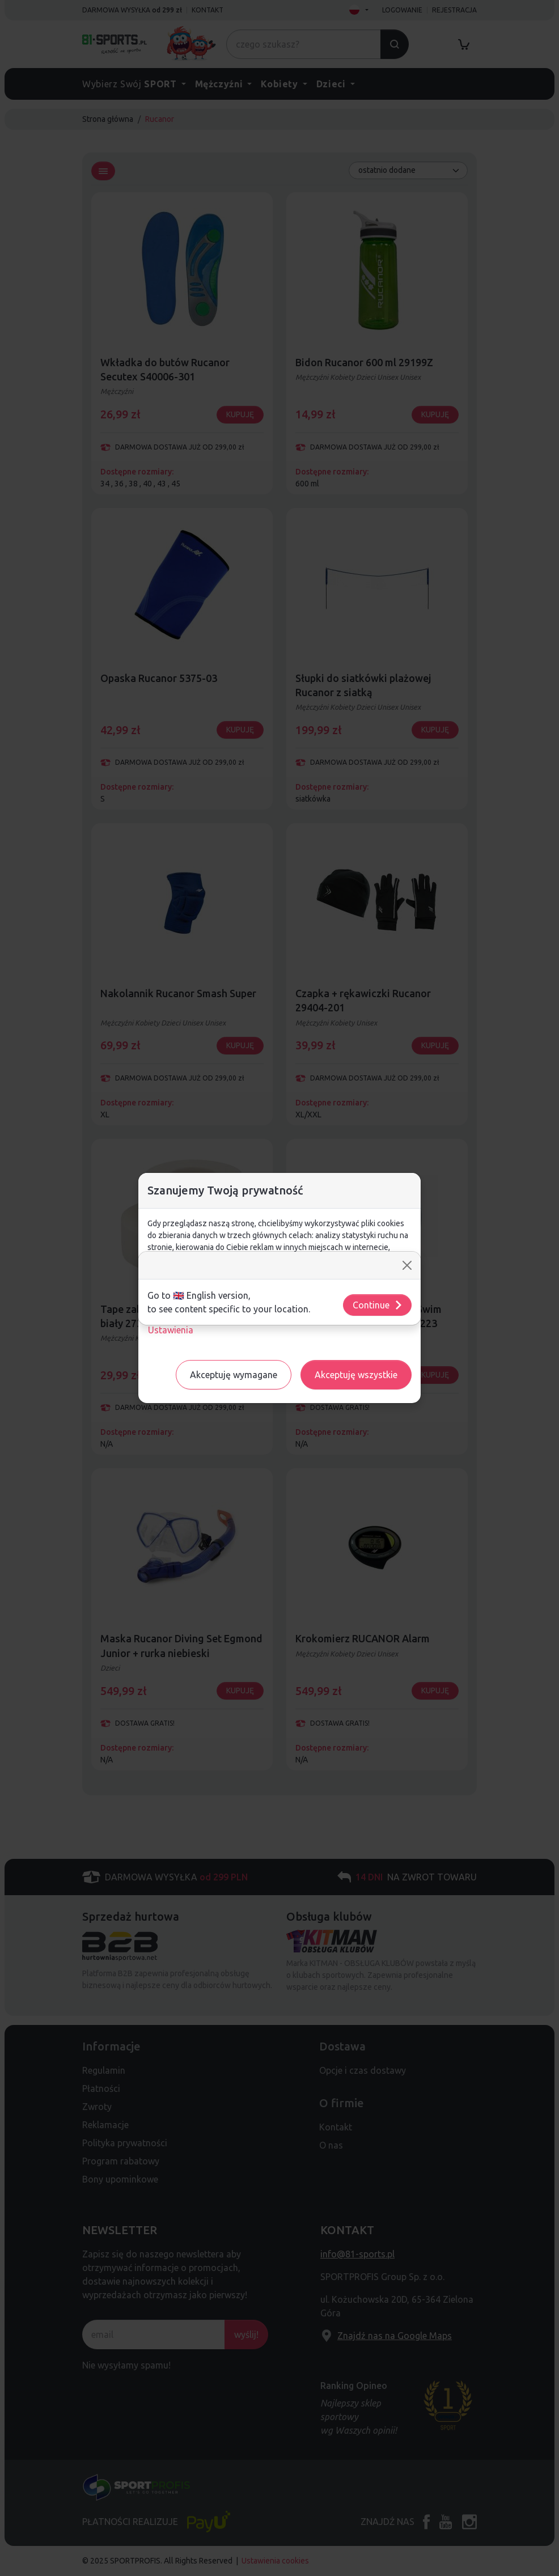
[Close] (407, 1265)
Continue (378, 1305)
